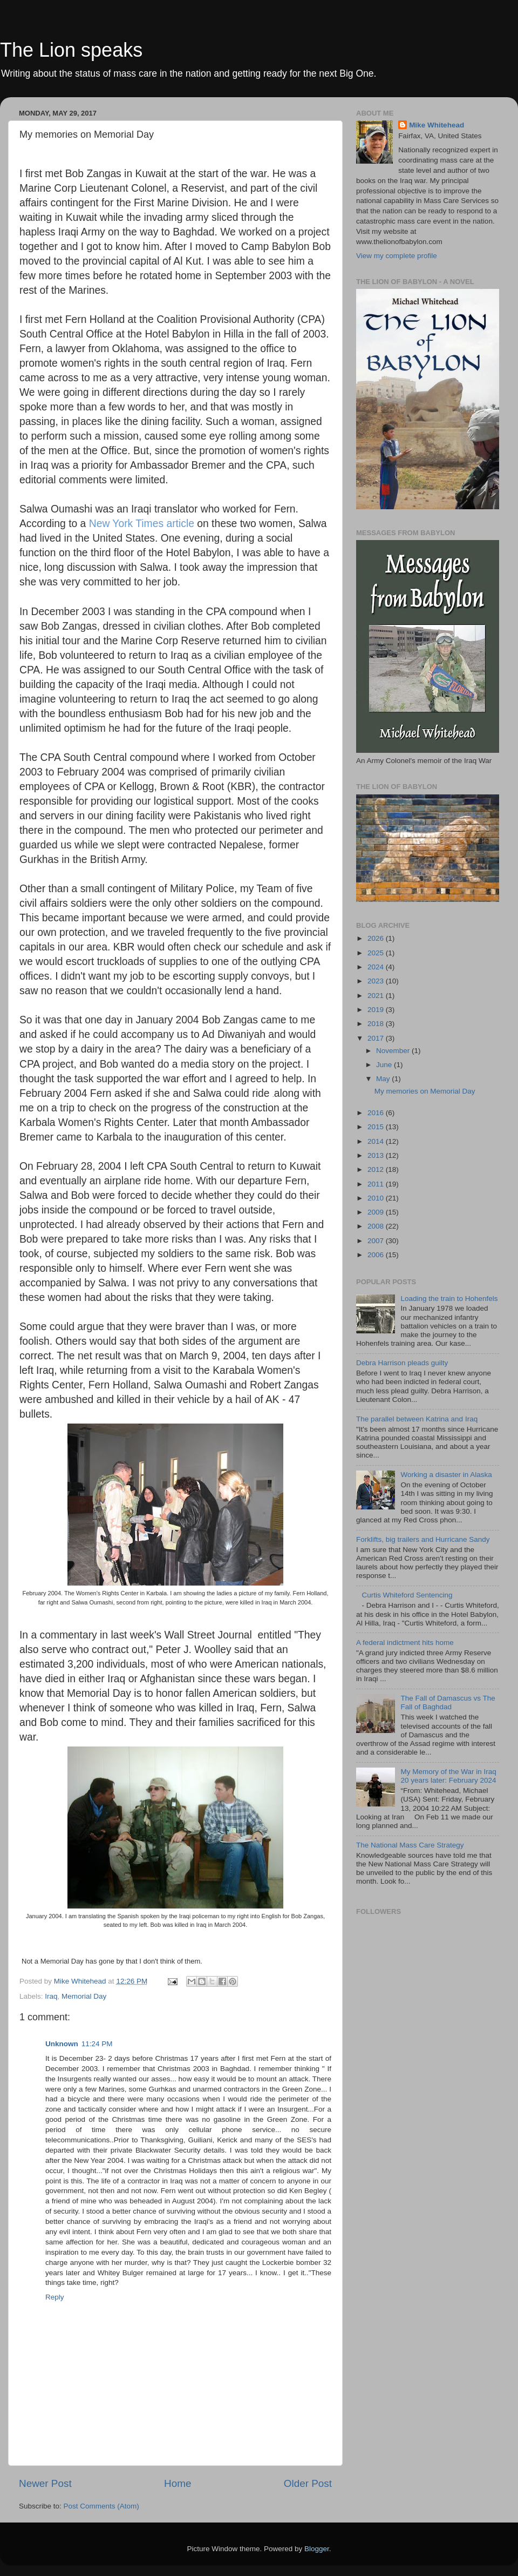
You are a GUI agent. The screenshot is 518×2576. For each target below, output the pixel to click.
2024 (376, 967)
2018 (376, 1024)
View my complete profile (396, 256)
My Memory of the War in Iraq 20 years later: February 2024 (448, 1776)
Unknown (61, 2044)
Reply (54, 2297)
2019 (376, 1010)
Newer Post (45, 2483)
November (394, 1051)
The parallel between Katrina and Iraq (417, 1419)
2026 (376, 938)
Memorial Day (84, 1996)
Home (177, 2483)
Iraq (51, 1996)
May (384, 1079)
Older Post (308, 2483)
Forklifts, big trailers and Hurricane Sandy (423, 1539)
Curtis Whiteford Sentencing (407, 1595)
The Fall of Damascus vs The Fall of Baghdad (447, 1702)
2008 (376, 1226)
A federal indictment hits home (405, 1642)
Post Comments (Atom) (101, 2506)
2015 (376, 1127)
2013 (376, 1155)
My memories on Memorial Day (424, 1091)
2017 (376, 1038)
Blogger (316, 2549)
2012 (376, 1169)
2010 (376, 1198)
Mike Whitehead (436, 125)
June (385, 1065)
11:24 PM (97, 2044)
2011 (376, 1184)
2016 (376, 1113)
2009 (376, 1212)
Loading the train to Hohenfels (448, 1298)
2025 (376, 953)
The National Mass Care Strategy (410, 1845)
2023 (376, 981)
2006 (376, 1255)
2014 (376, 1141)
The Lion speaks (71, 50)
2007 (376, 1241)
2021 (376, 996)
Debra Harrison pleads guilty (402, 1363)
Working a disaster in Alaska (446, 1475)
